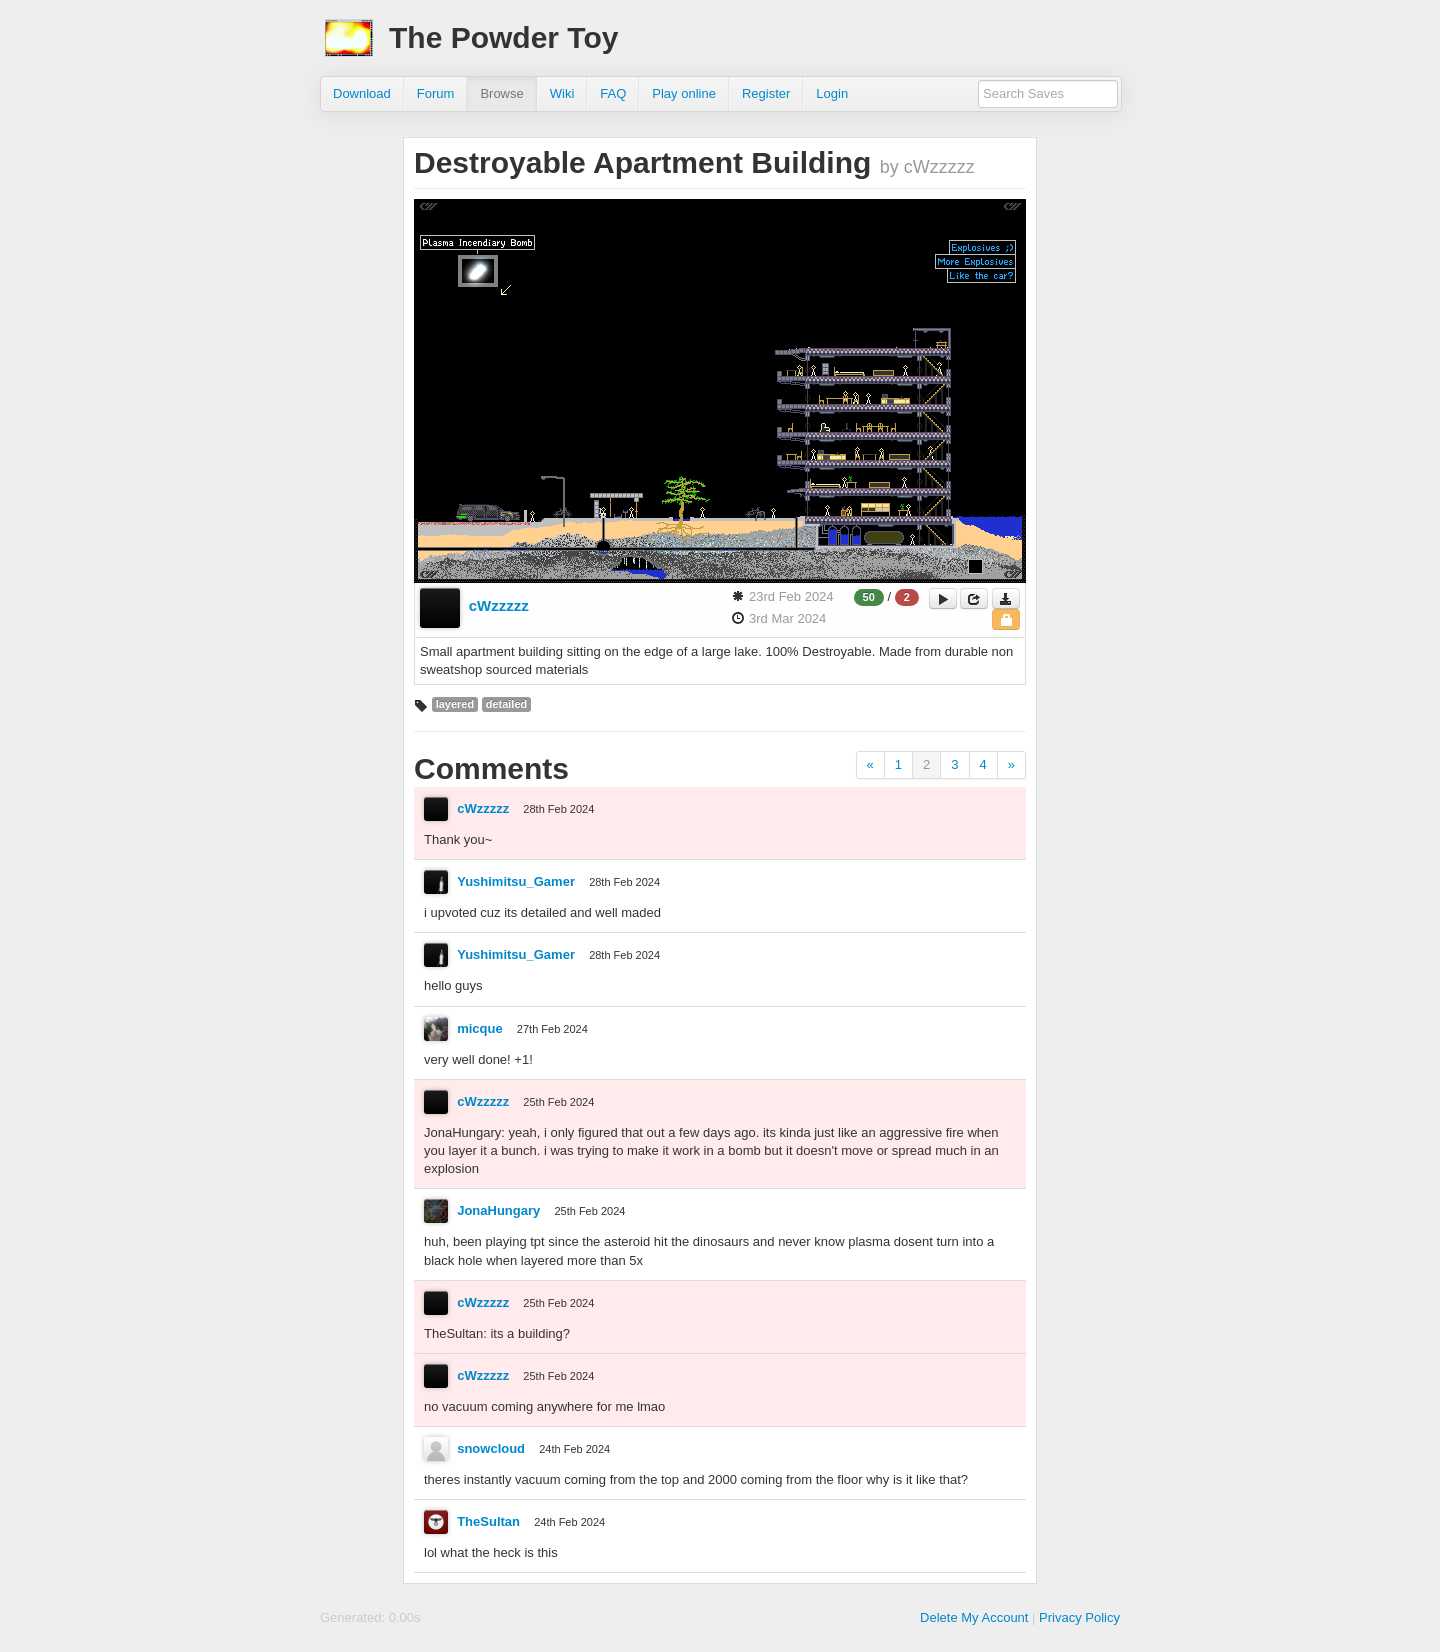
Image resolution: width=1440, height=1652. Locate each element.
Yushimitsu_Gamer (516, 881)
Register (766, 93)
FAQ (613, 93)
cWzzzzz (499, 605)
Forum (436, 93)
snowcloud (491, 1448)
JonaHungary (498, 1210)
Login (832, 93)
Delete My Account (974, 1617)
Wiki (562, 93)
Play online (684, 93)
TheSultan (488, 1521)
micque (480, 1028)
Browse (501, 93)
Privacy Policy (1079, 1617)
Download (362, 93)
